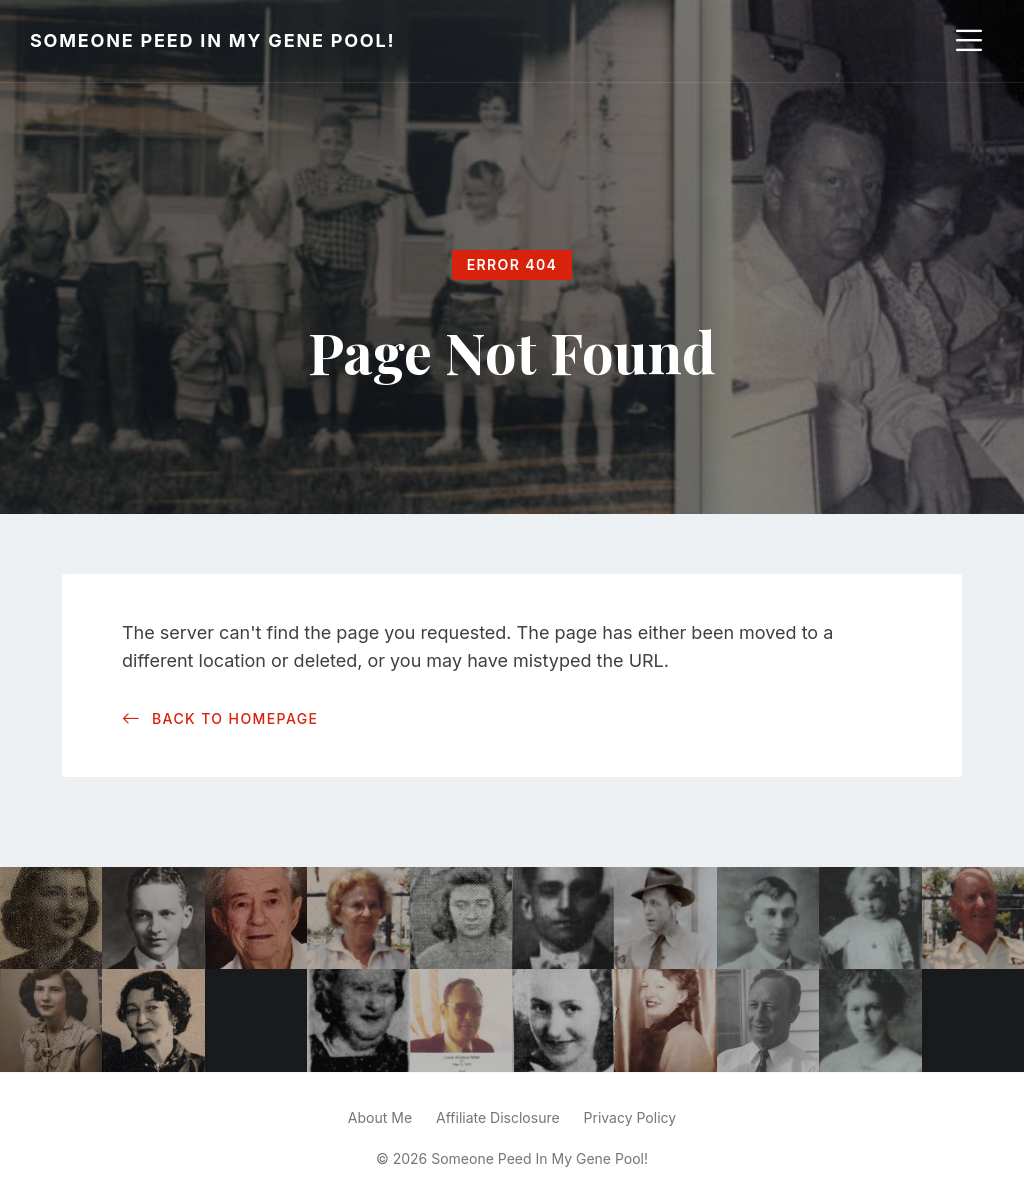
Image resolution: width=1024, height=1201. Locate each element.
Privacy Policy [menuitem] (630, 1117)
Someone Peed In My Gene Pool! (212, 40)
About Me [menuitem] (380, 1117)
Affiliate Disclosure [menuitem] (498, 1117)
